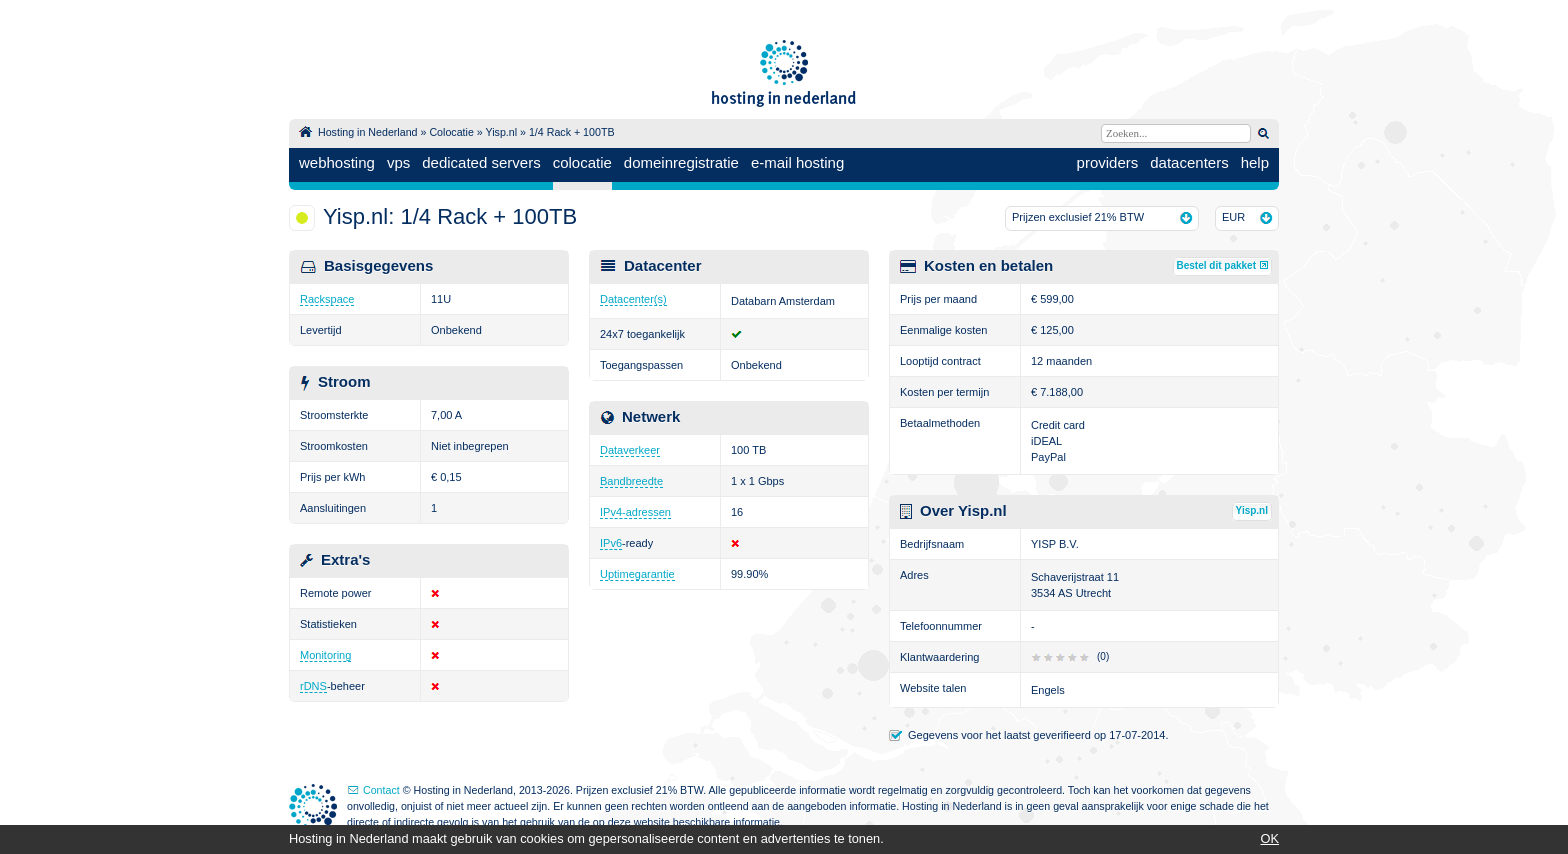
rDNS (313, 686)
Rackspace (327, 299)
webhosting (337, 162)
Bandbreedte (631, 481)
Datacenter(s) (633, 299)
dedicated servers (481, 162)
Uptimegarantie (637, 574)
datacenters (1189, 162)
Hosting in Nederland (368, 132)
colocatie (582, 162)
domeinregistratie (681, 162)
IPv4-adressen (635, 512)
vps (398, 162)
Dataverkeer (630, 450)
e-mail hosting (797, 162)
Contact (381, 790)
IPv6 (611, 543)
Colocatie (451, 132)
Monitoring (325, 655)
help (1255, 162)
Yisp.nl (501, 132)
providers (1108, 162)
